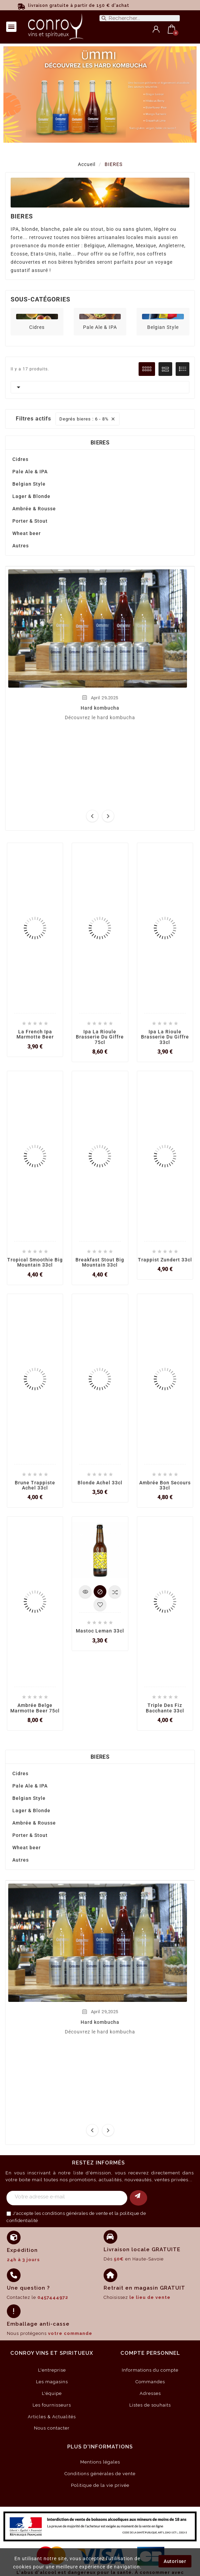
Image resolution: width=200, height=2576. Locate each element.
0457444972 (52, 2297)
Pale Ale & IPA (100, 327)
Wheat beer (26, 533)
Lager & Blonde (31, 496)
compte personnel (150, 2353)
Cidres (37, 327)
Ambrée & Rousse (34, 508)
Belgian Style (163, 327)
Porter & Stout (30, 521)
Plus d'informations (100, 2447)
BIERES (100, 442)
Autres (20, 545)
